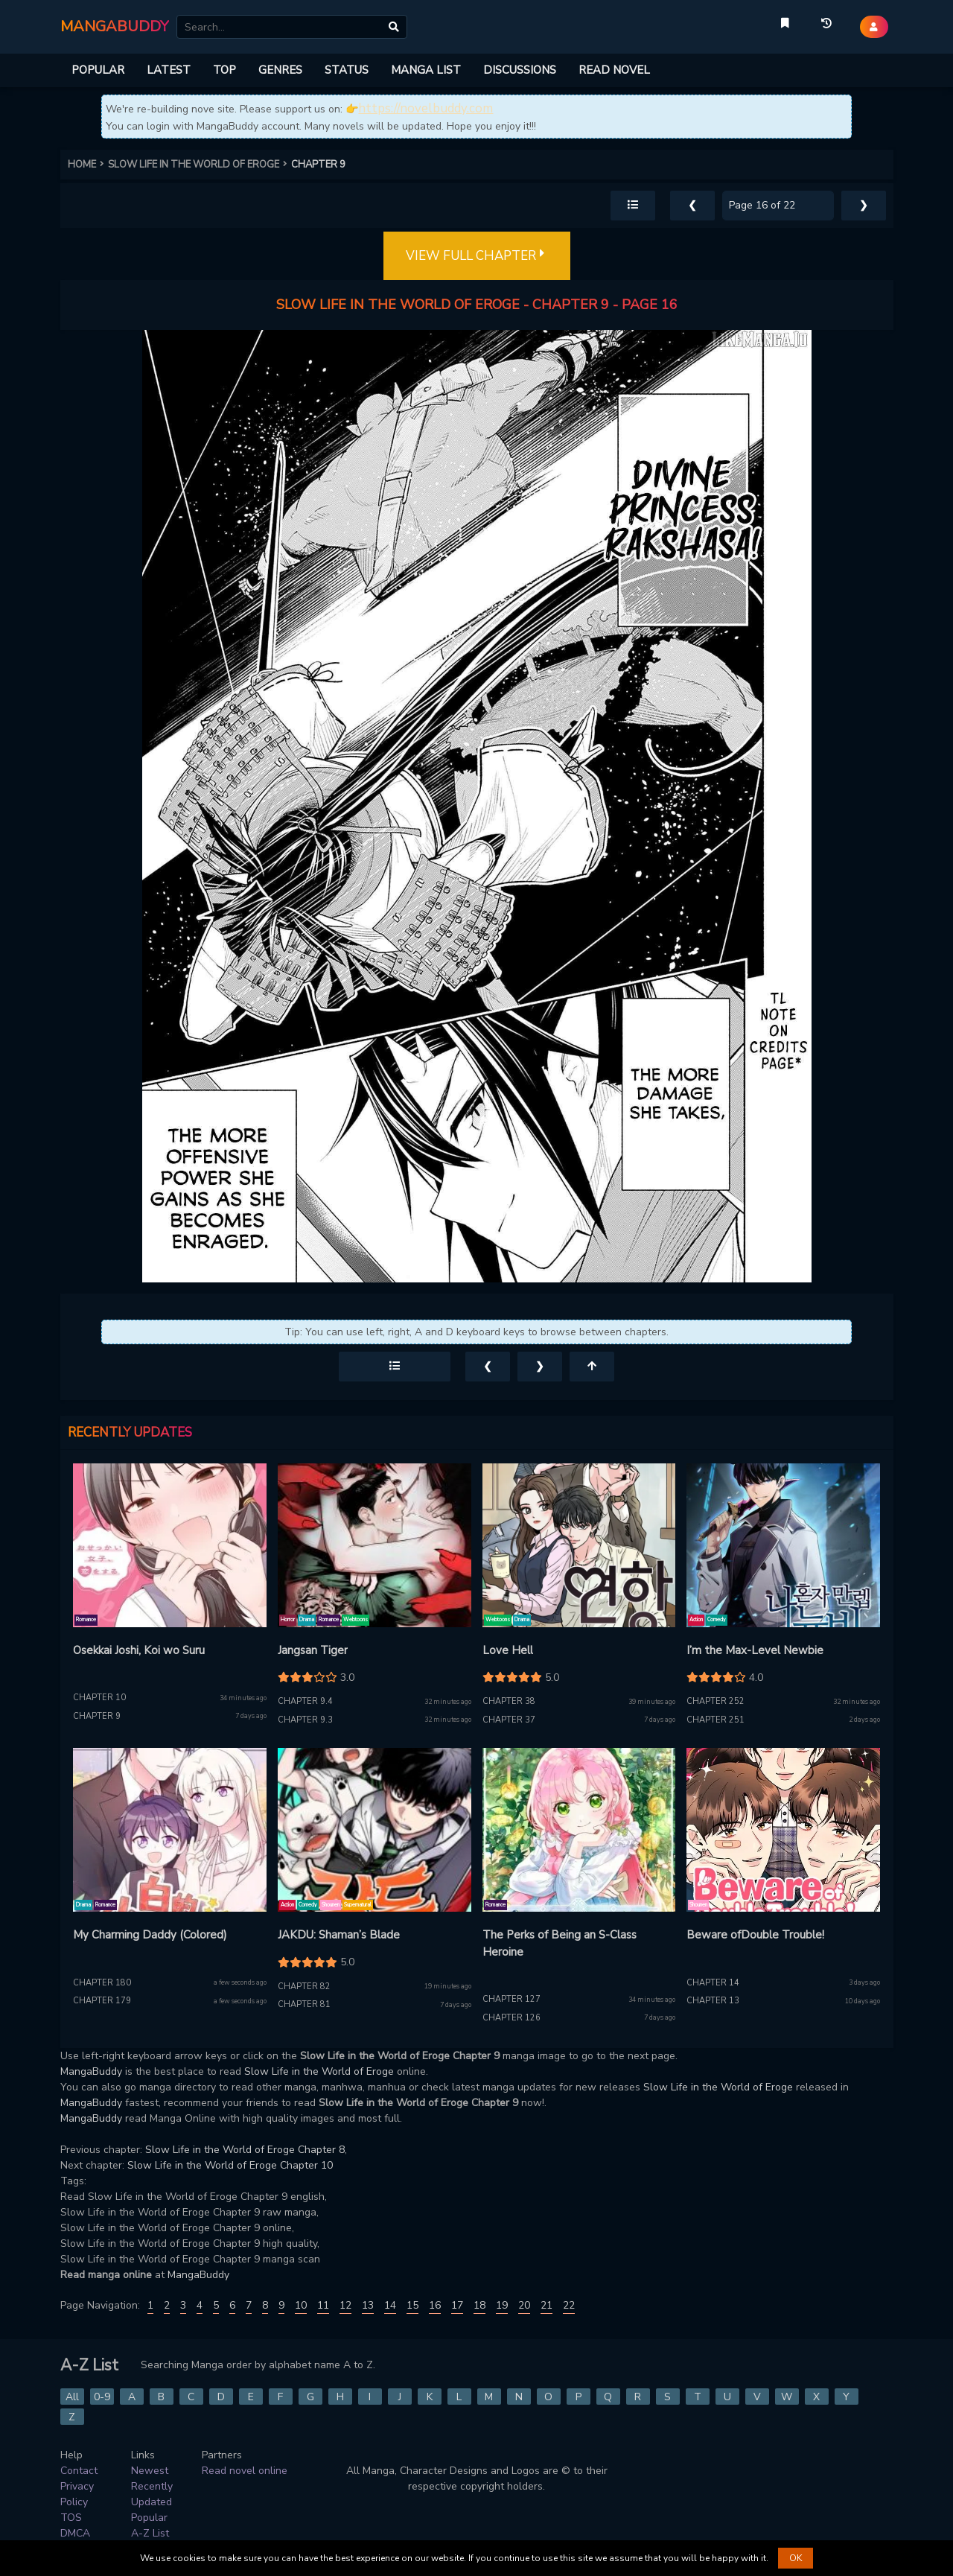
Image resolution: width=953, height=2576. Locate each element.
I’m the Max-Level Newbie (754, 1650)
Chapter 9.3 (305, 1720)
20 (524, 2305)
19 (502, 2305)
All (72, 2397)
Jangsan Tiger (313, 1650)
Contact (79, 2471)
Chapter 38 (508, 1701)
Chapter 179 (102, 2000)
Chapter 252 (715, 1701)
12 (345, 2305)
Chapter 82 (304, 1986)
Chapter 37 (508, 1720)
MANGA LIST (426, 70)
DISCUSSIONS (519, 70)
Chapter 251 (715, 1720)
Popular (149, 2517)
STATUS (347, 70)
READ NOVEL (614, 70)
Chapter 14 (712, 1982)
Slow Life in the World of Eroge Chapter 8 (245, 2150)
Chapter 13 (712, 2000)
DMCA (75, 2533)
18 (479, 2305)
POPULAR (97, 70)
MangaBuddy (91, 2071)
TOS (71, 2517)
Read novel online (244, 2471)
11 (323, 2305)
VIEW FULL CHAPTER (477, 256)
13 (368, 2305)
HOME (88, 164)
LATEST (169, 70)
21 (546, 2305)
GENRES (280, 70)
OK (795, 2558)
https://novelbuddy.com (425, 108)
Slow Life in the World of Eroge (319, 2071)
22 (569, 2305)
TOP (224, 70)
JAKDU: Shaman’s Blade (339, 1934)
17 (457, 2305)
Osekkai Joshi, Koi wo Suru (139, 1650)
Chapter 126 (511, 2017)
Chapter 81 (304, 2004)
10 (301, 2305)
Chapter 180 (102, 1982)
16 (435, 2305)
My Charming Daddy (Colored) (150, 1934)
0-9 (102, 2397)
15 (412, 2305)
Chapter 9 (97, 1716)
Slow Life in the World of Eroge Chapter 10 (230, 2165)
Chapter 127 (511, 1999)
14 (390, 2305)
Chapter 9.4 (305, 1701)
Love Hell (507, 1650)
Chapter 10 (99, 1697)
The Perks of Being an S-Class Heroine (559, 1943)
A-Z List (150, 2533)
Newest (149, 2471)
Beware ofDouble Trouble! (755, 1934)
